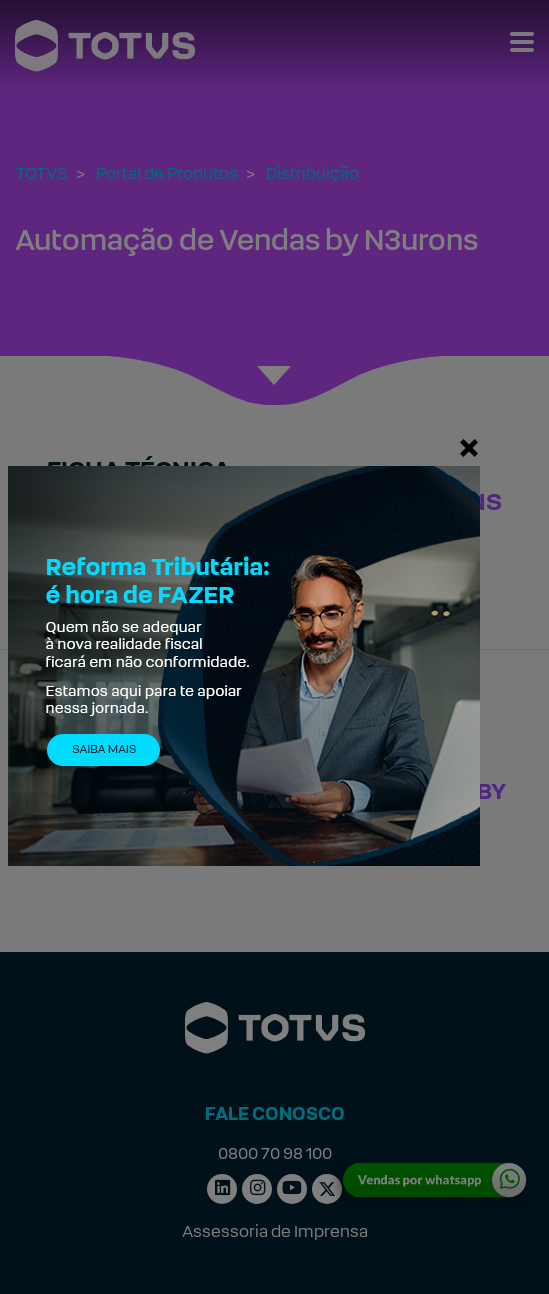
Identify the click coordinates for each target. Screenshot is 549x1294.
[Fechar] (469, 447)
